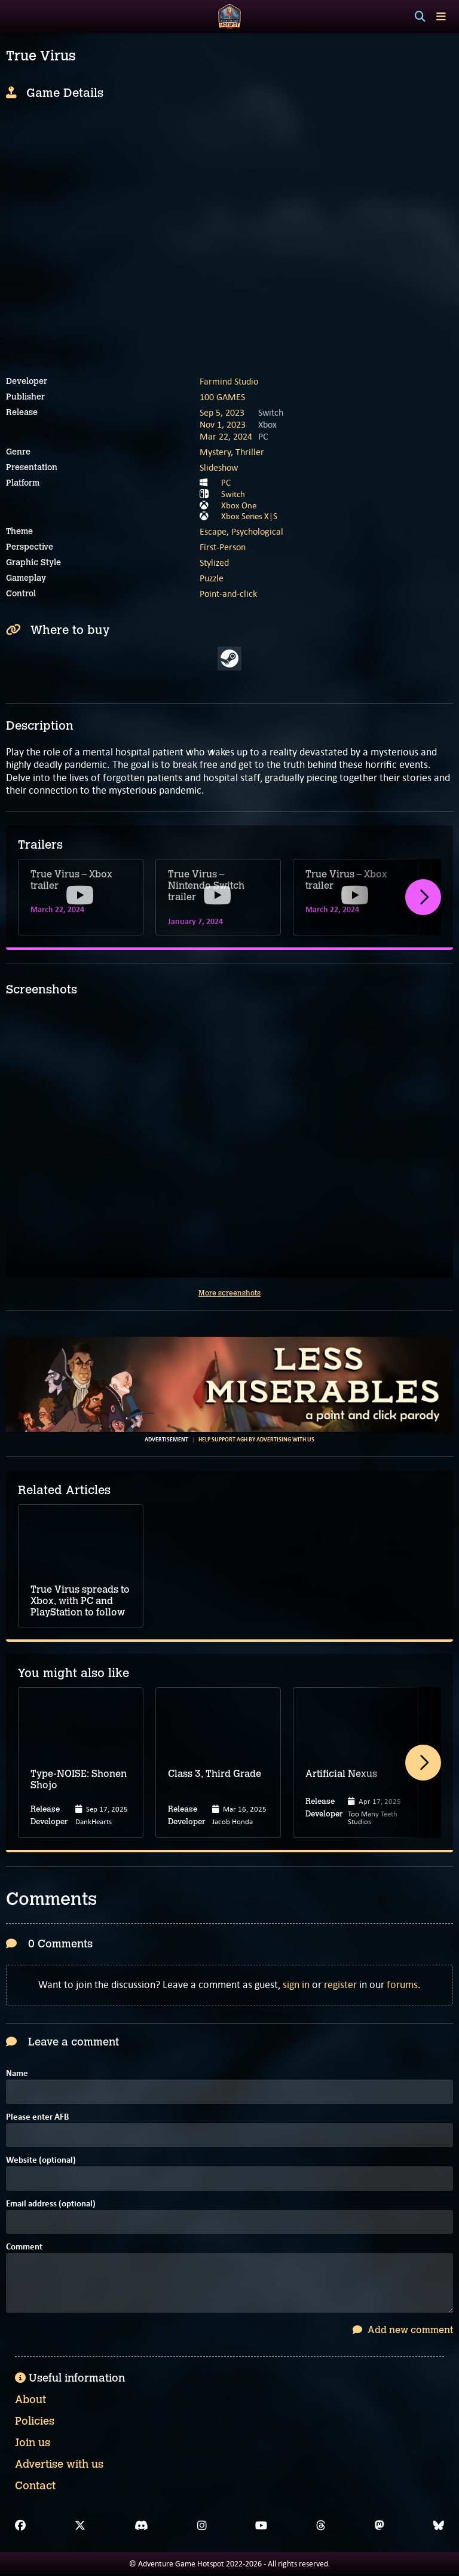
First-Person (223, 547)
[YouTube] (261, 2525)
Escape (213, 531)
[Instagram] (202, 2525)
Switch (233, 494)
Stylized (214, 562)
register (340, 1984)
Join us (32, 2442)
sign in (296, 1984)
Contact (35, 2485)
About (30, 2399)
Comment (24, 2247)
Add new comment (403, 2330)
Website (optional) (41, 2161)
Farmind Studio (229, 381)
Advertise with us (59, 2464)
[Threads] (321, 2525)
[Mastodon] (379, 2525)
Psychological (257, 531)
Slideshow (219, 467)
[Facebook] (20, 2525)
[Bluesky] (438, 2525)
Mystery (215, 452)
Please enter (37, 2117)
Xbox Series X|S (249, 516)
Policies (34, 2421)
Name (17, 2074)
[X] (80, 2525)
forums (402, 1984)
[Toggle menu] (441, 16)
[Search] (420, 17)
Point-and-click (228, 593)
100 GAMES (222, 397)
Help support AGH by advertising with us (256, 1440)
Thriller (249, 452)
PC (226, 482)
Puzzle (212, 578)
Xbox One (238, 505)
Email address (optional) (51, 2204)
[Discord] (141, 2525)
